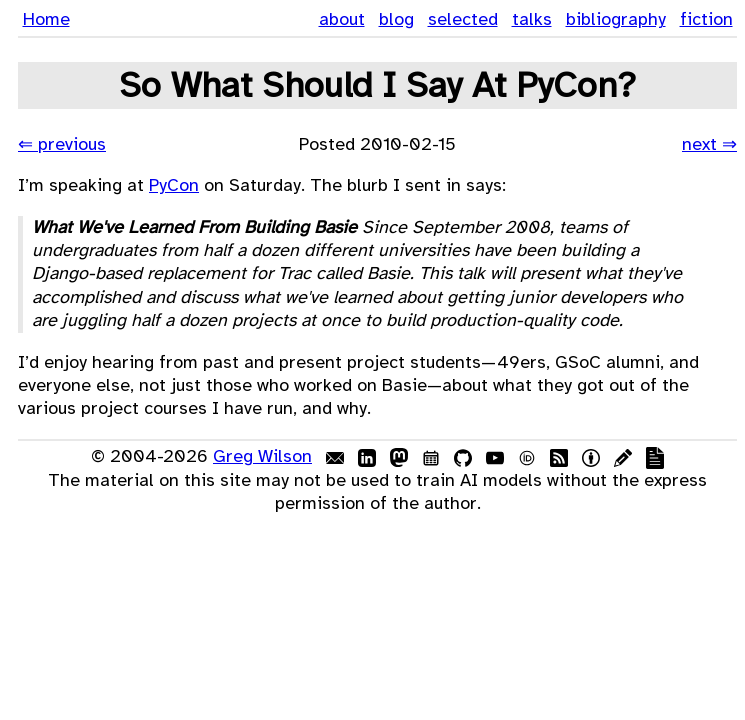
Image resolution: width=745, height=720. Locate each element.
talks (532, 19)
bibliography (616, 19)
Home (46, 19)
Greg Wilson (262, 456)
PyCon (174, 185)
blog (396, 19)
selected (463, 19)
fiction (706, 19)
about (342, 19)
